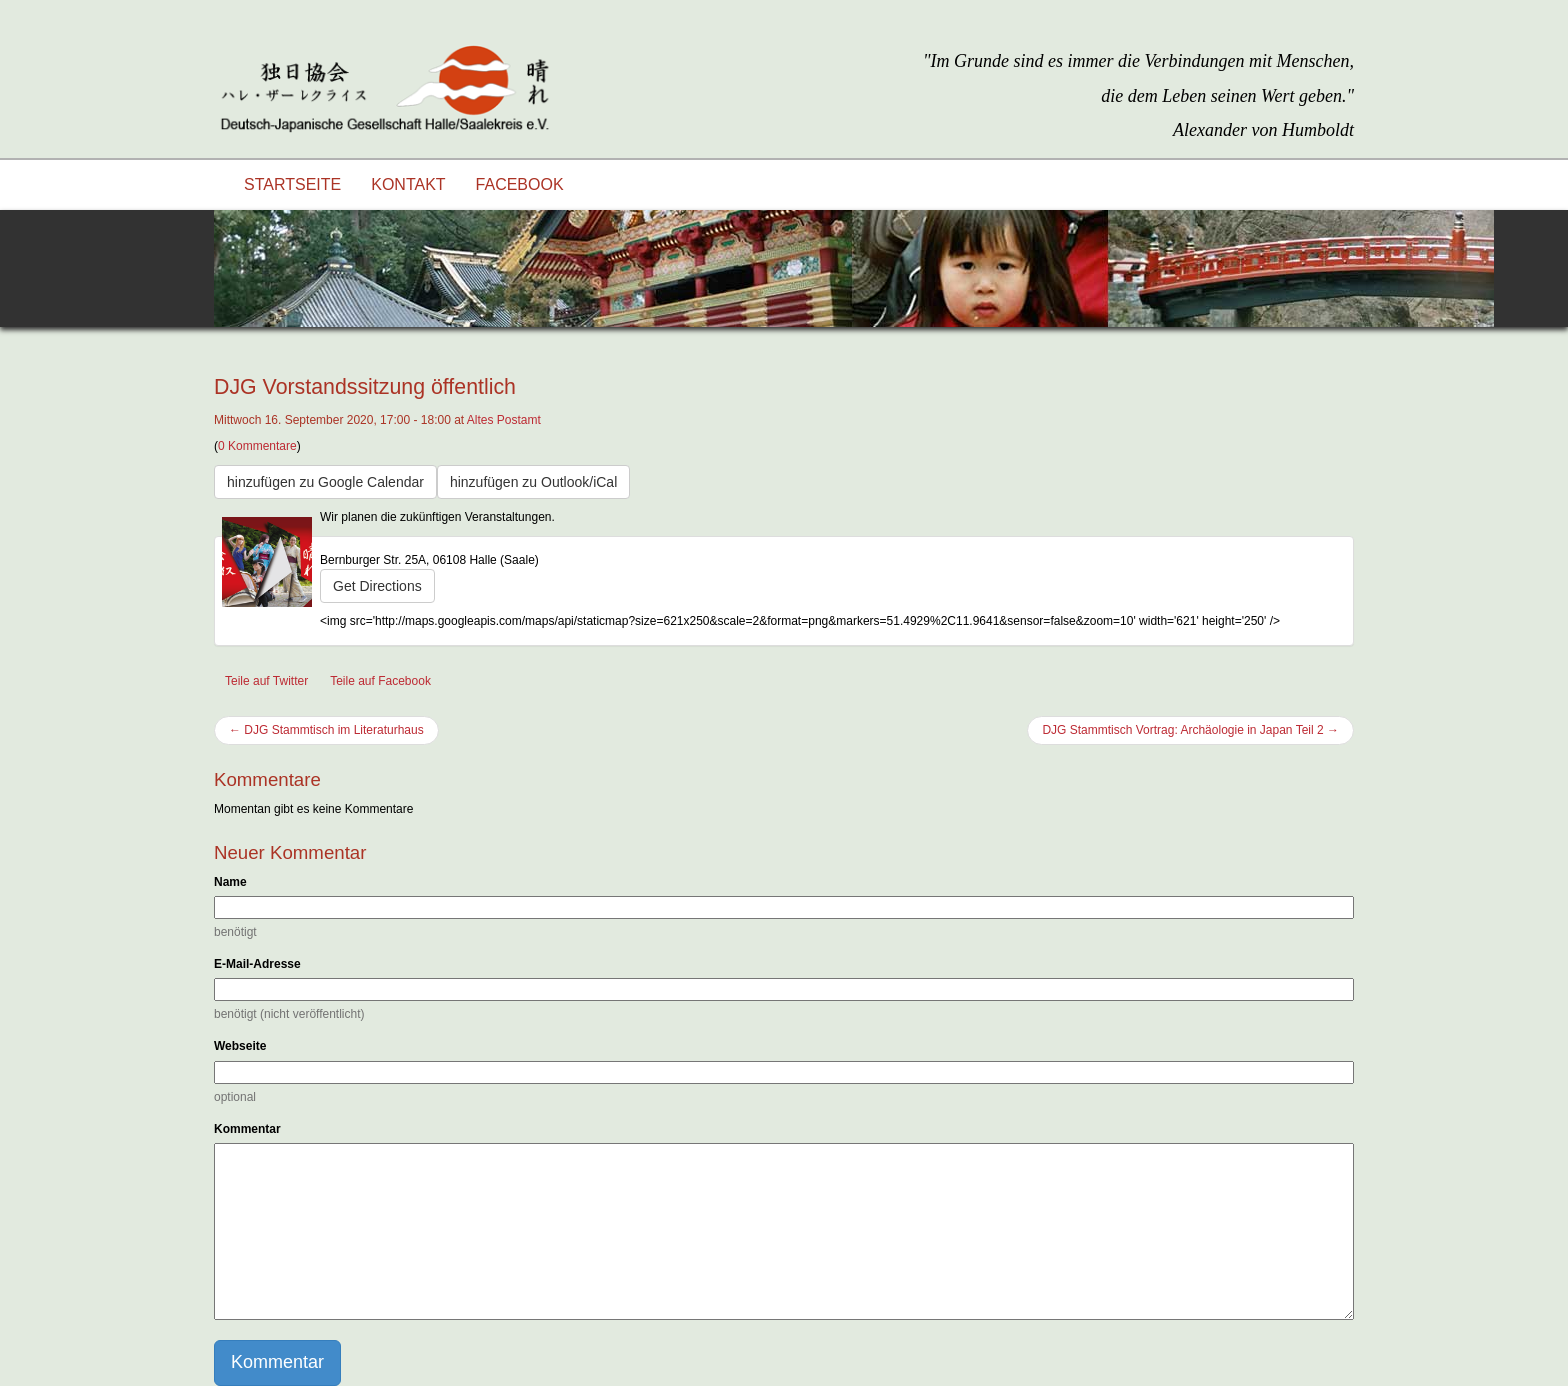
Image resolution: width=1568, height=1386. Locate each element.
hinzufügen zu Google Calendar (325, 482)
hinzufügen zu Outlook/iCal (533, 482)
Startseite (292, 184)
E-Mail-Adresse (257, 964)
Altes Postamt (504, 420)
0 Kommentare (257, 446)
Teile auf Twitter (266, 681)
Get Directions (377, 586)
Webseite (240, 1046)
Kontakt (408, 184)
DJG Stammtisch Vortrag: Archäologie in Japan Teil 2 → (1190, 730)
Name (230, 882)
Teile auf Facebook (380, 681)
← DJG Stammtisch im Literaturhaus (326, 730)
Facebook (520, 184)
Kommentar (247, 1129)
